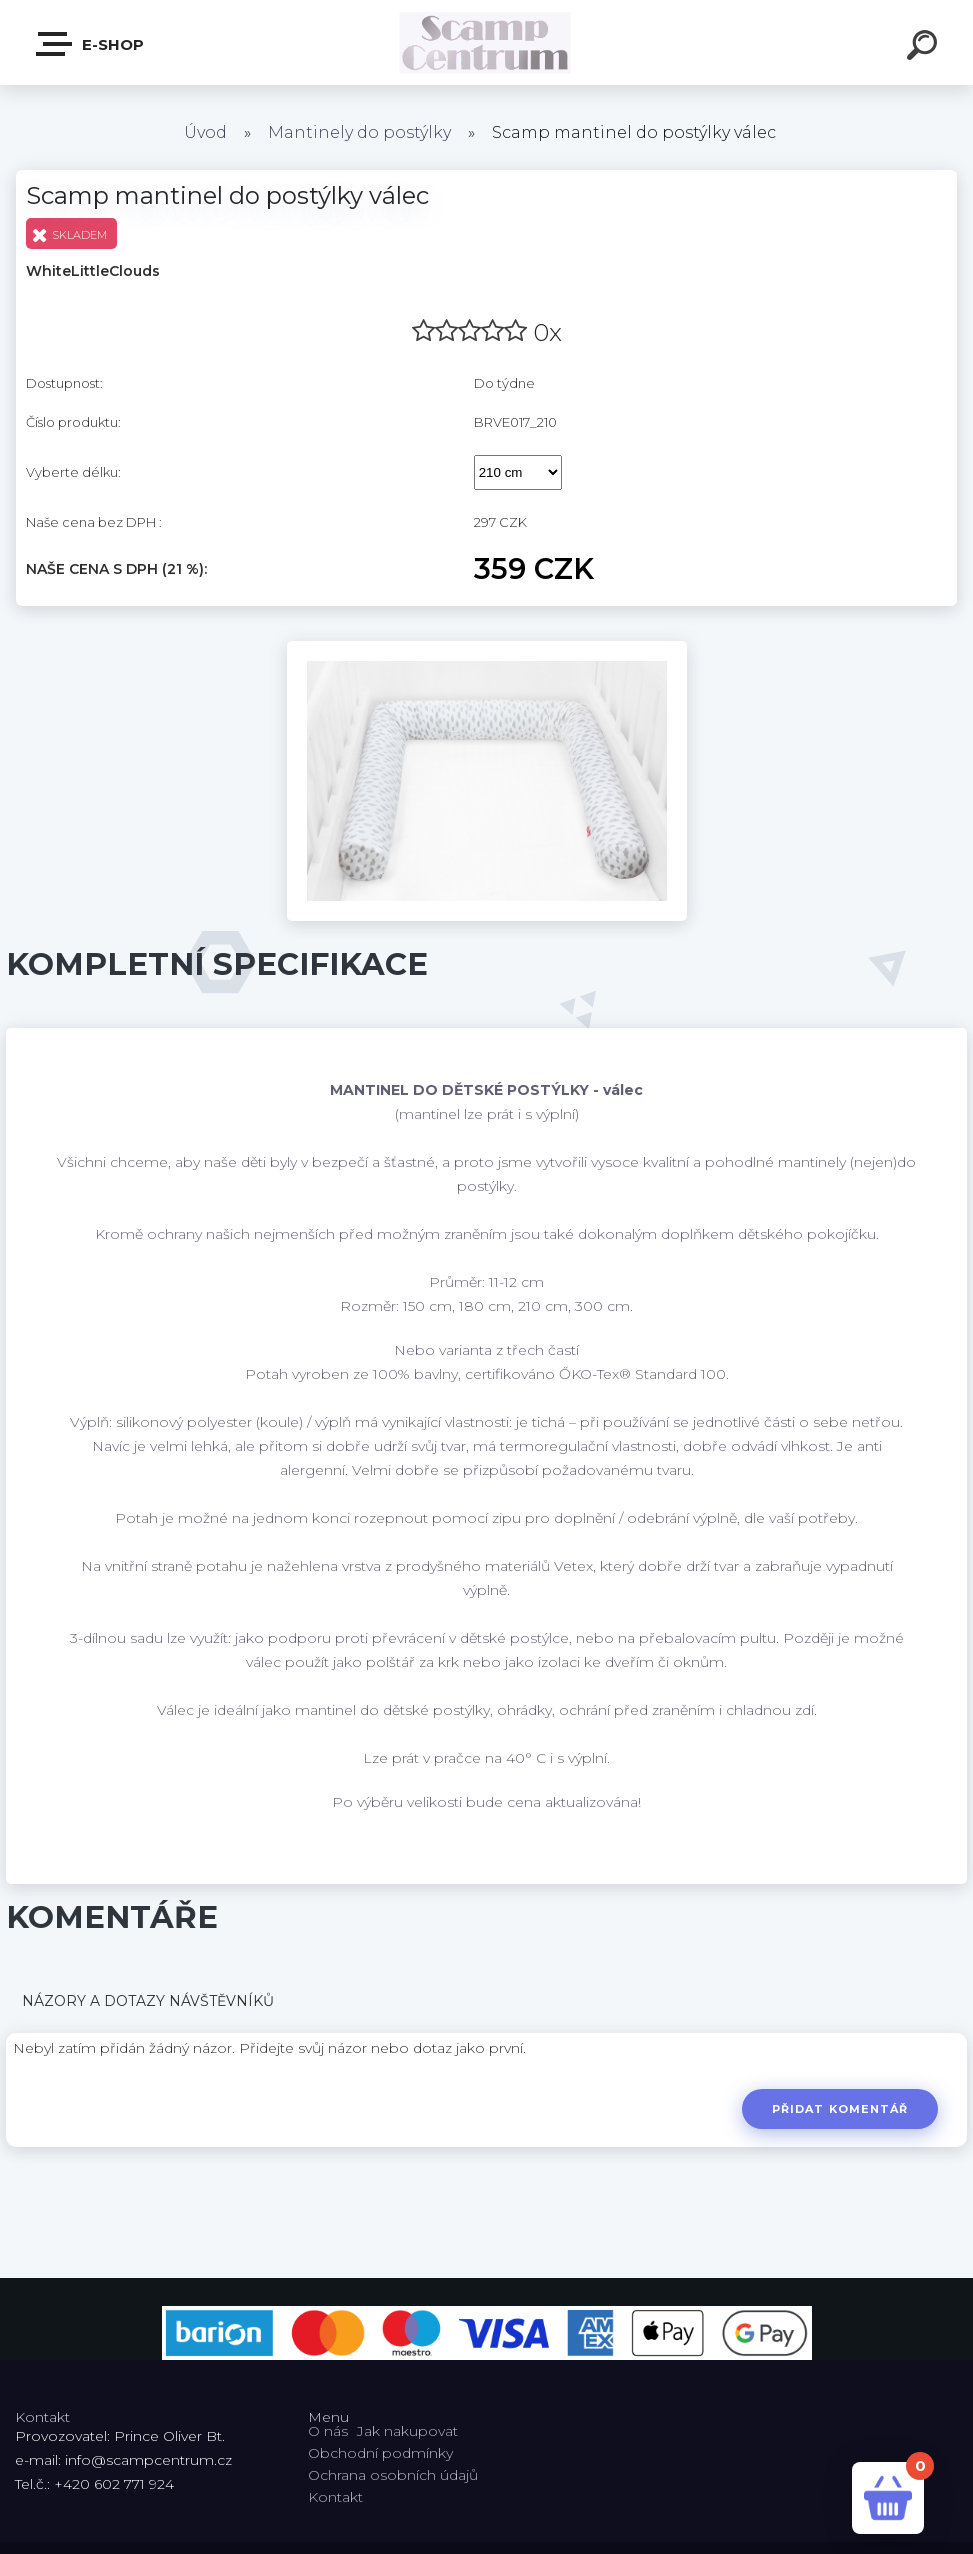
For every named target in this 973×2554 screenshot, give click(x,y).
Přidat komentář (839, 2109)
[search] (925, 48)
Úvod (205, 132)
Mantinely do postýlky (359, 132)
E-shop (91, 44)
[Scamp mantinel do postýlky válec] (487, 648)
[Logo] (486, 42)
